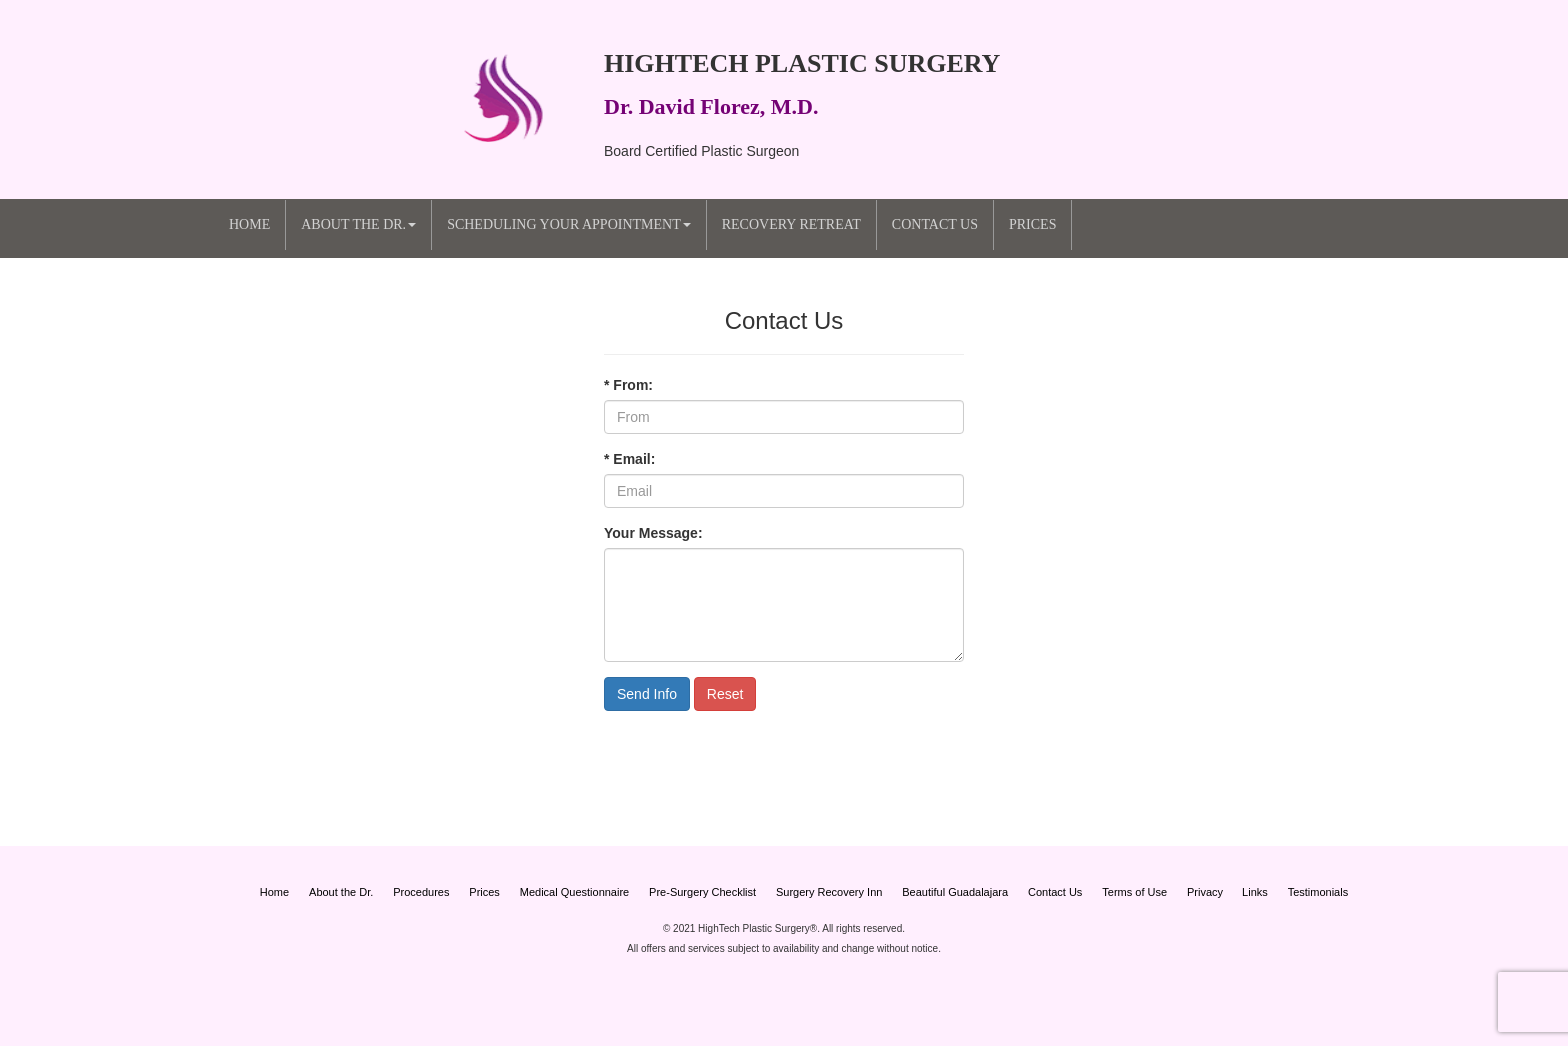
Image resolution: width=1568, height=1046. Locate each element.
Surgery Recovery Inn (829, 892)
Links (1255, 892)
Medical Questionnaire (574, 892)
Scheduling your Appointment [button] (569, 224)
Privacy (1206, 892)
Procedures (421, 892)
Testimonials (1318, 892)
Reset (725, 694)
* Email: (629, 459)
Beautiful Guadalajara (955, 892)
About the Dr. (341, 892)
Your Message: (653, 533)
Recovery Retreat (791, 224)
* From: (628, 385)
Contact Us (935, 224)
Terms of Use (1134, 892)
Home (249, 224)
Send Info (647, 694)
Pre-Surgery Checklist (702, 892)
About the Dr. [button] (358, 224)
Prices (1032, 224)
